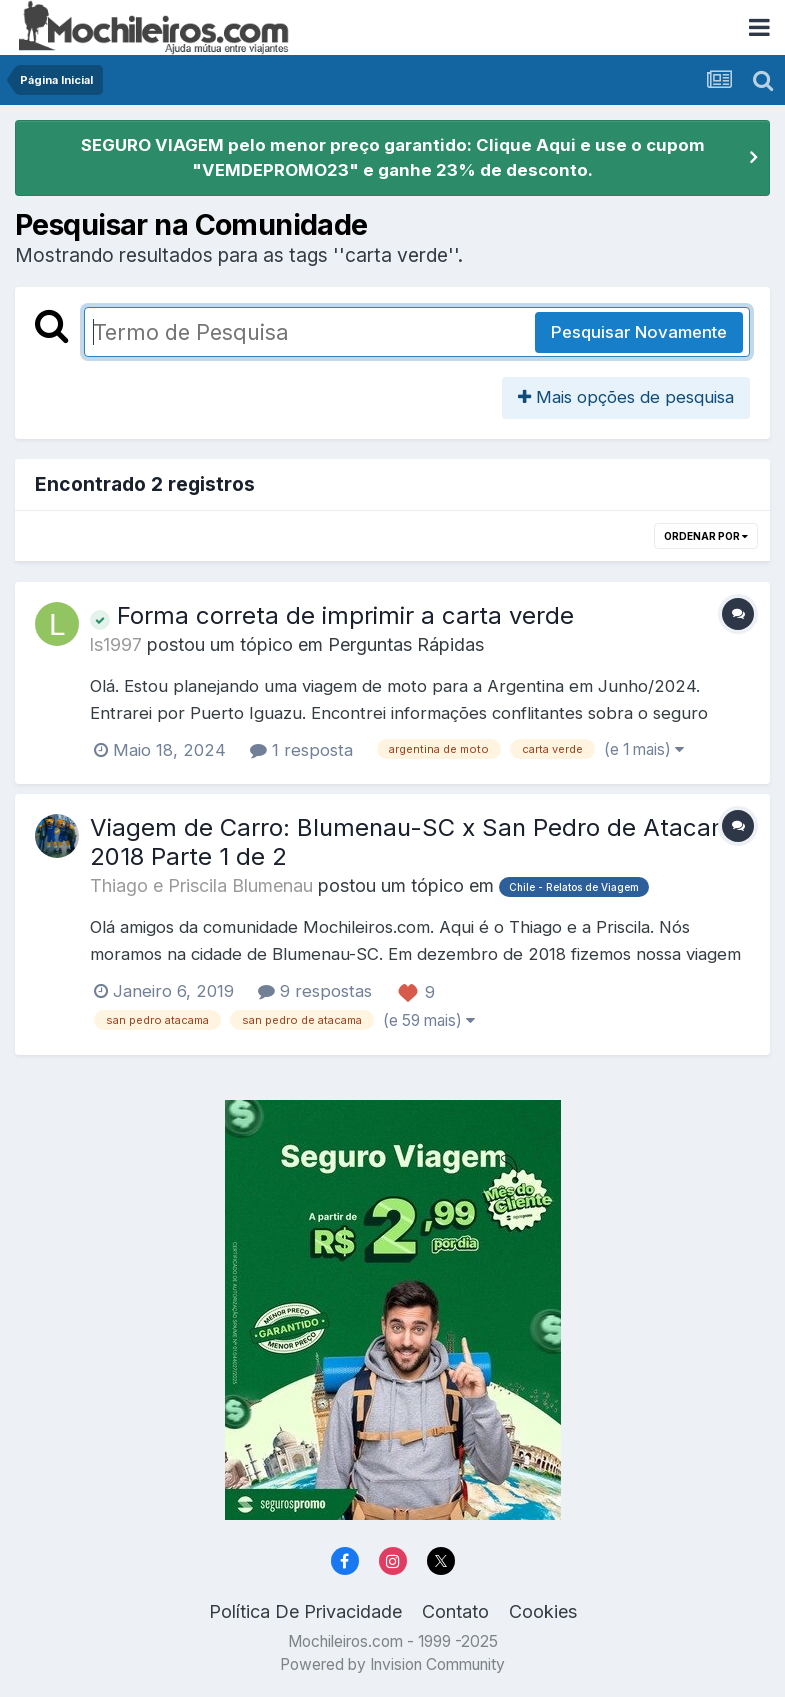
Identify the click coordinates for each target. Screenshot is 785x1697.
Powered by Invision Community (392, 1664)
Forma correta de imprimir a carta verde (332, 615)
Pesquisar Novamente (639, 332)
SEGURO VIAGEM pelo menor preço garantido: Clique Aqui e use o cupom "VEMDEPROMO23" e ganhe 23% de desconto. (393, 157)
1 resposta (301, 750)
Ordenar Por (706, 536)
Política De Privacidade (305, 1611)
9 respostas (315, 991)
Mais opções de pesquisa (626, 397)
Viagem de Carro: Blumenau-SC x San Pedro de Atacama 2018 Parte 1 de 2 (418, 842)
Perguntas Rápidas (406, 644)
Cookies (543, 1611)
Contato (455, 1611)
